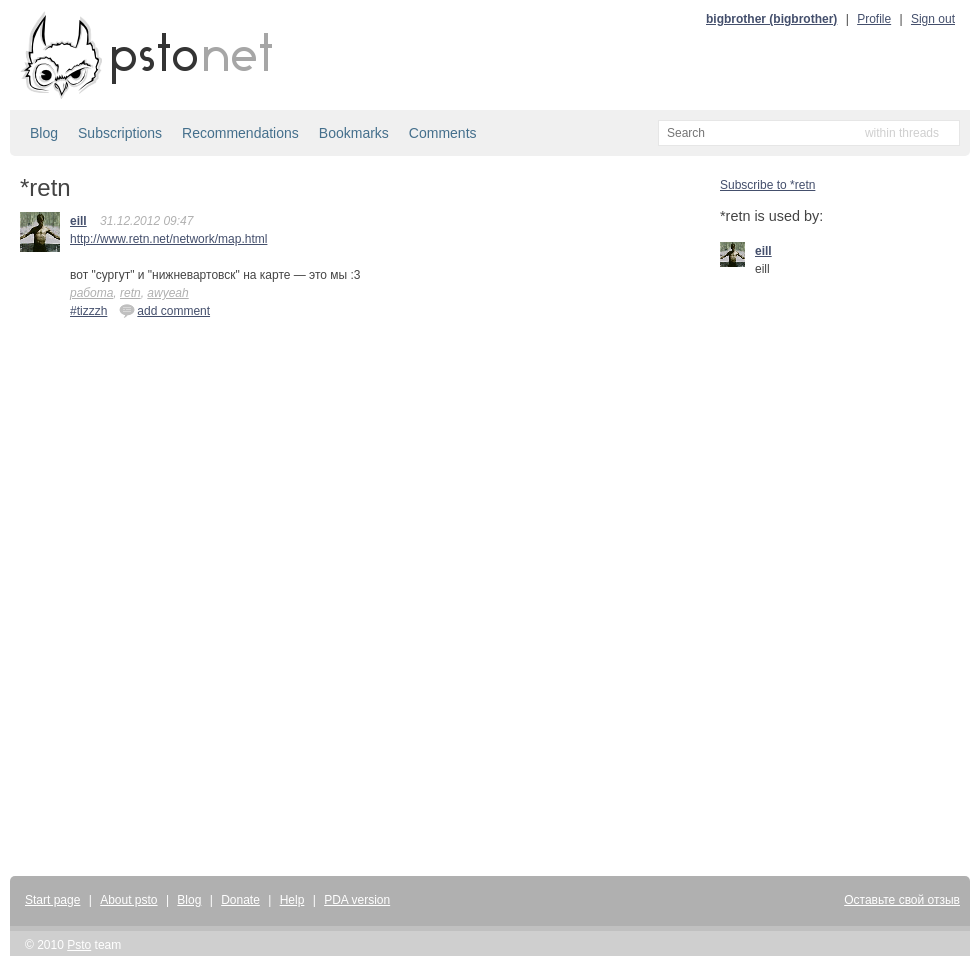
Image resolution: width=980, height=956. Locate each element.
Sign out (933, 19)
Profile (874, 19)
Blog (44, 133)
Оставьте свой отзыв (902, 900)
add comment (164, 310)
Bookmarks (354, 133)
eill (78, 221)
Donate (240, 900)
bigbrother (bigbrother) (771, 19)
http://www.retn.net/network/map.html (168, 239)
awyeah (167, 293)
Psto (79, 945)
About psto (128, 900)
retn (130, 293)
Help (292, 900)
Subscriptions (120, 133)
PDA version (357, 900)
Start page (52, 900)
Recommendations (240, 133)
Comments (443, 133)
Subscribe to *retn (767, 185)
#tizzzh (88, 311)
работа (91, 293)
